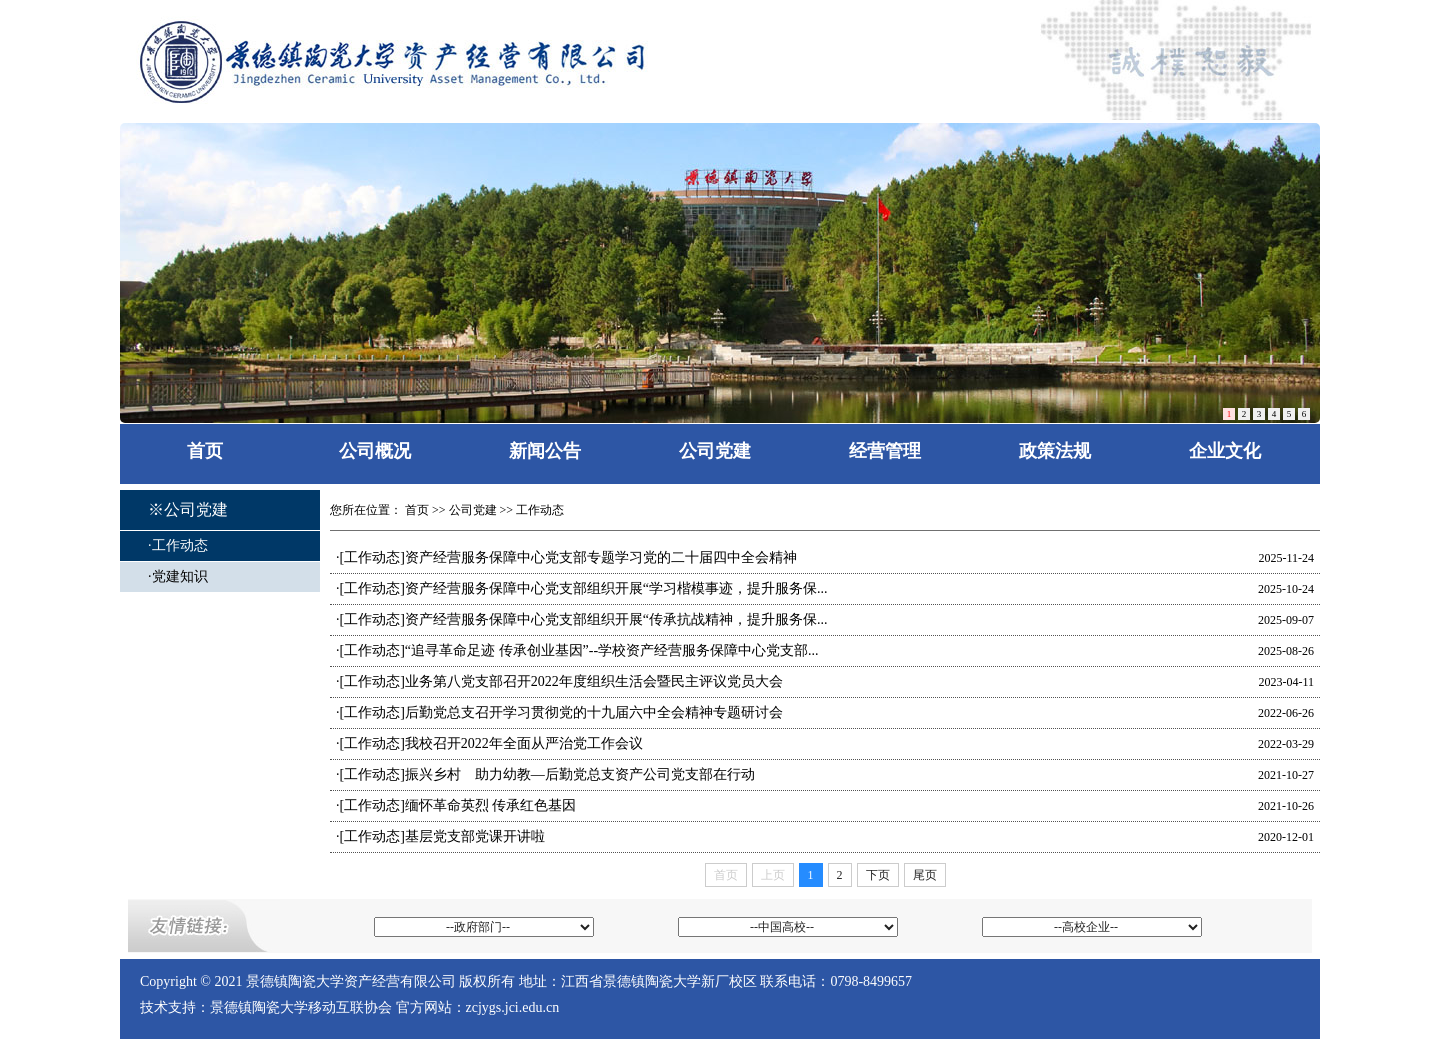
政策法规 (1055, 451)
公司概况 (375, 451)
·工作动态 (178, 545)
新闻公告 (545, 451)
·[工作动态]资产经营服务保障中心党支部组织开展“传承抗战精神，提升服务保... (582, 619)
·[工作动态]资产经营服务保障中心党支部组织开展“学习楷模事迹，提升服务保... (582, 588)
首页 (205, 451)
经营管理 (885, 451)
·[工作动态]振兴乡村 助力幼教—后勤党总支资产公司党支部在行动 (545, 774)
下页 (878, 875)
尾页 (925, 875)
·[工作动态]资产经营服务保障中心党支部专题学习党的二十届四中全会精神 (566, 557)
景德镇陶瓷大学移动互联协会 (301, 1007)
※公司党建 (188, 509)
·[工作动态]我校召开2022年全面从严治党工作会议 (489, 743)
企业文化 (1225, 451)
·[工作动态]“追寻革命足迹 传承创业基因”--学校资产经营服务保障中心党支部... (577, 650)
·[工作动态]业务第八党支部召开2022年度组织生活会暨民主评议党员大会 (559, 681)
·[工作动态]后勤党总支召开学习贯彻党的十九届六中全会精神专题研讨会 (559, 712)
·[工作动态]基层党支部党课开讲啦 (440, 836)
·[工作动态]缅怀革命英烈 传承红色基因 (456, 805)
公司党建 (715, 451)
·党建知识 (178, 576)
